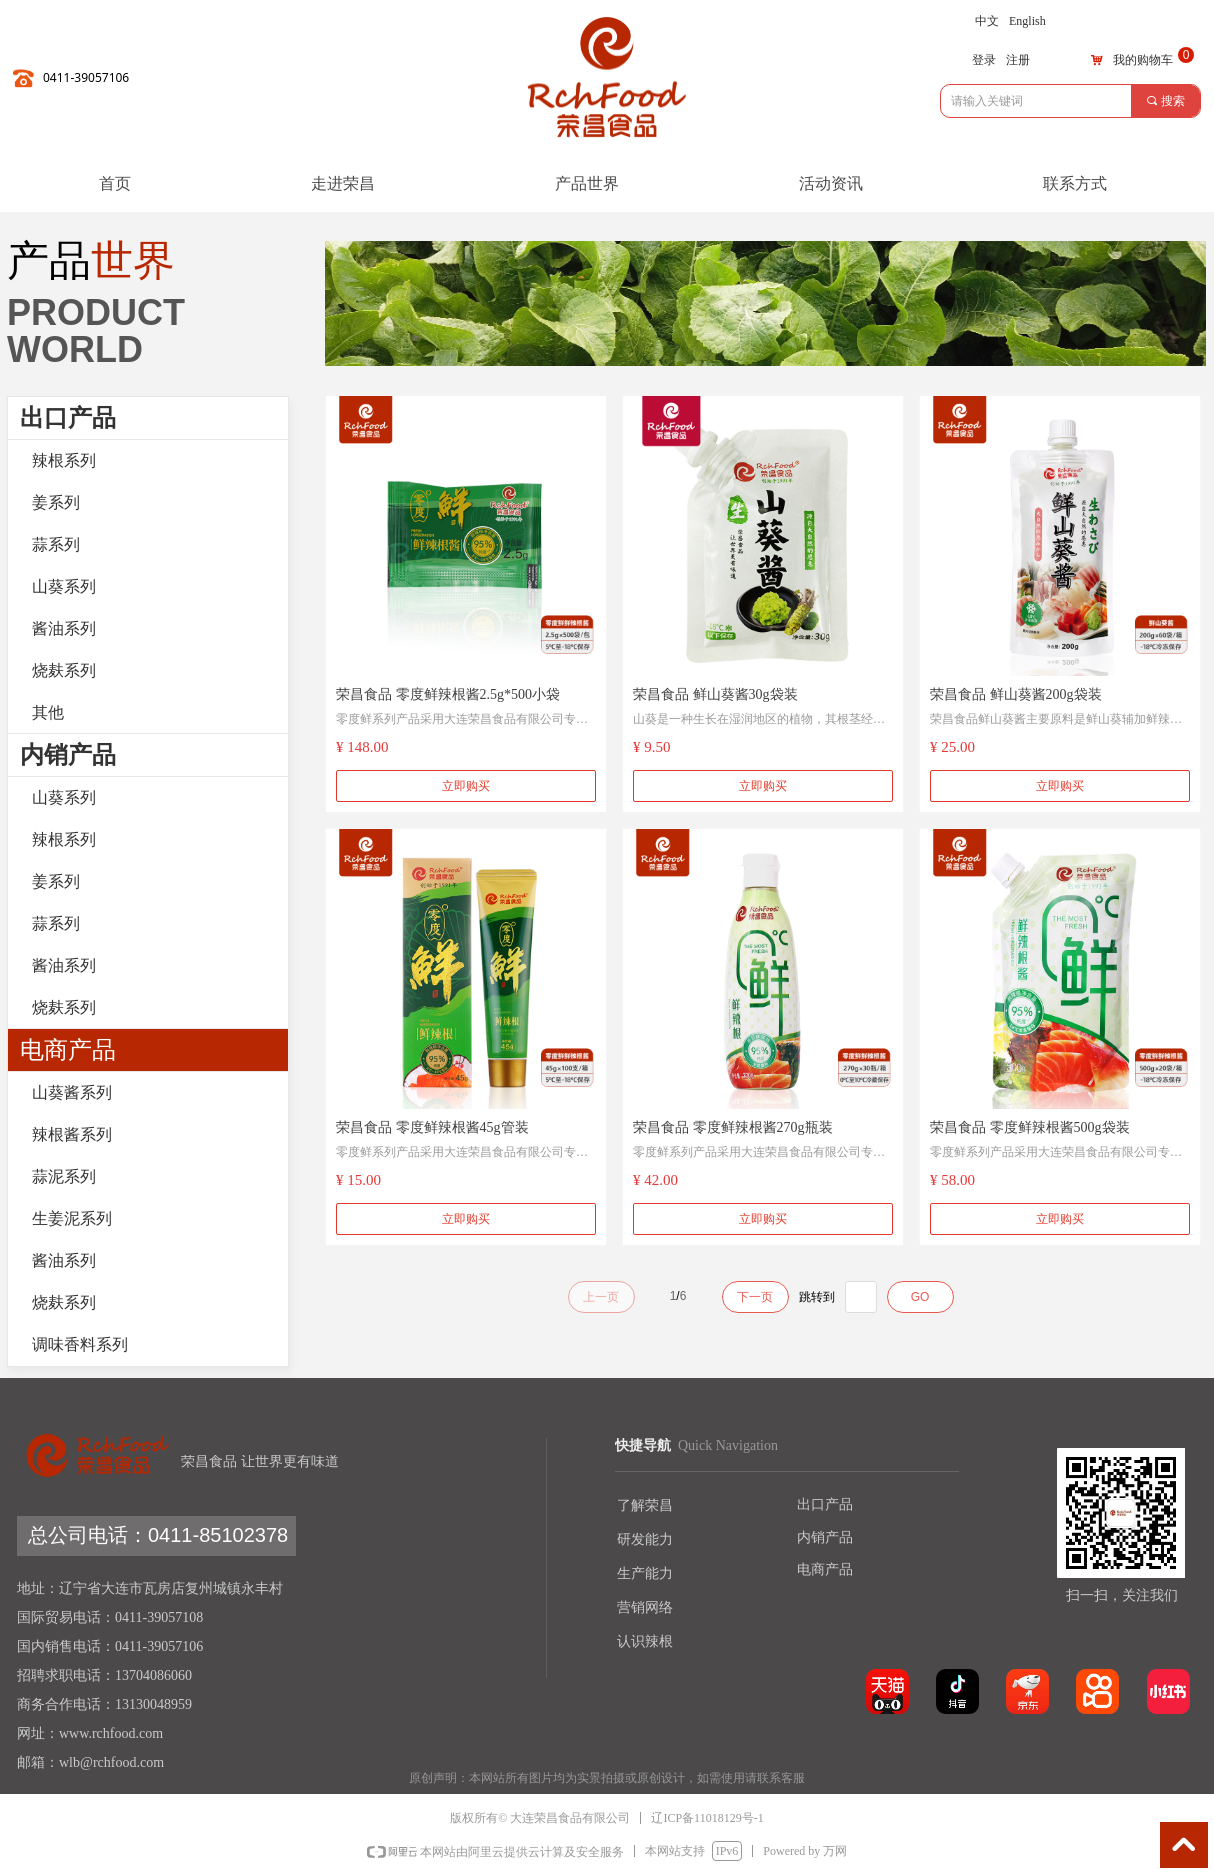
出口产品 (68, 418)
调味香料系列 (80, 1344)
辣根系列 (64, 460)
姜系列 (56, 502)
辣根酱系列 (72, 1134)
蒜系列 (56, 544)
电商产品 (68, 1050)
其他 (48, 712)
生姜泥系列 (72, 1218)
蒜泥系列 (64, 1176)
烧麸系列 (64, 670)
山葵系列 (64, 586)
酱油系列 (64, 628)
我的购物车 (1143, 60)
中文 (987, 21)
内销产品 (68, 755)
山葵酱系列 (72, 1092)
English (1027, 21)
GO (920, 1297)
